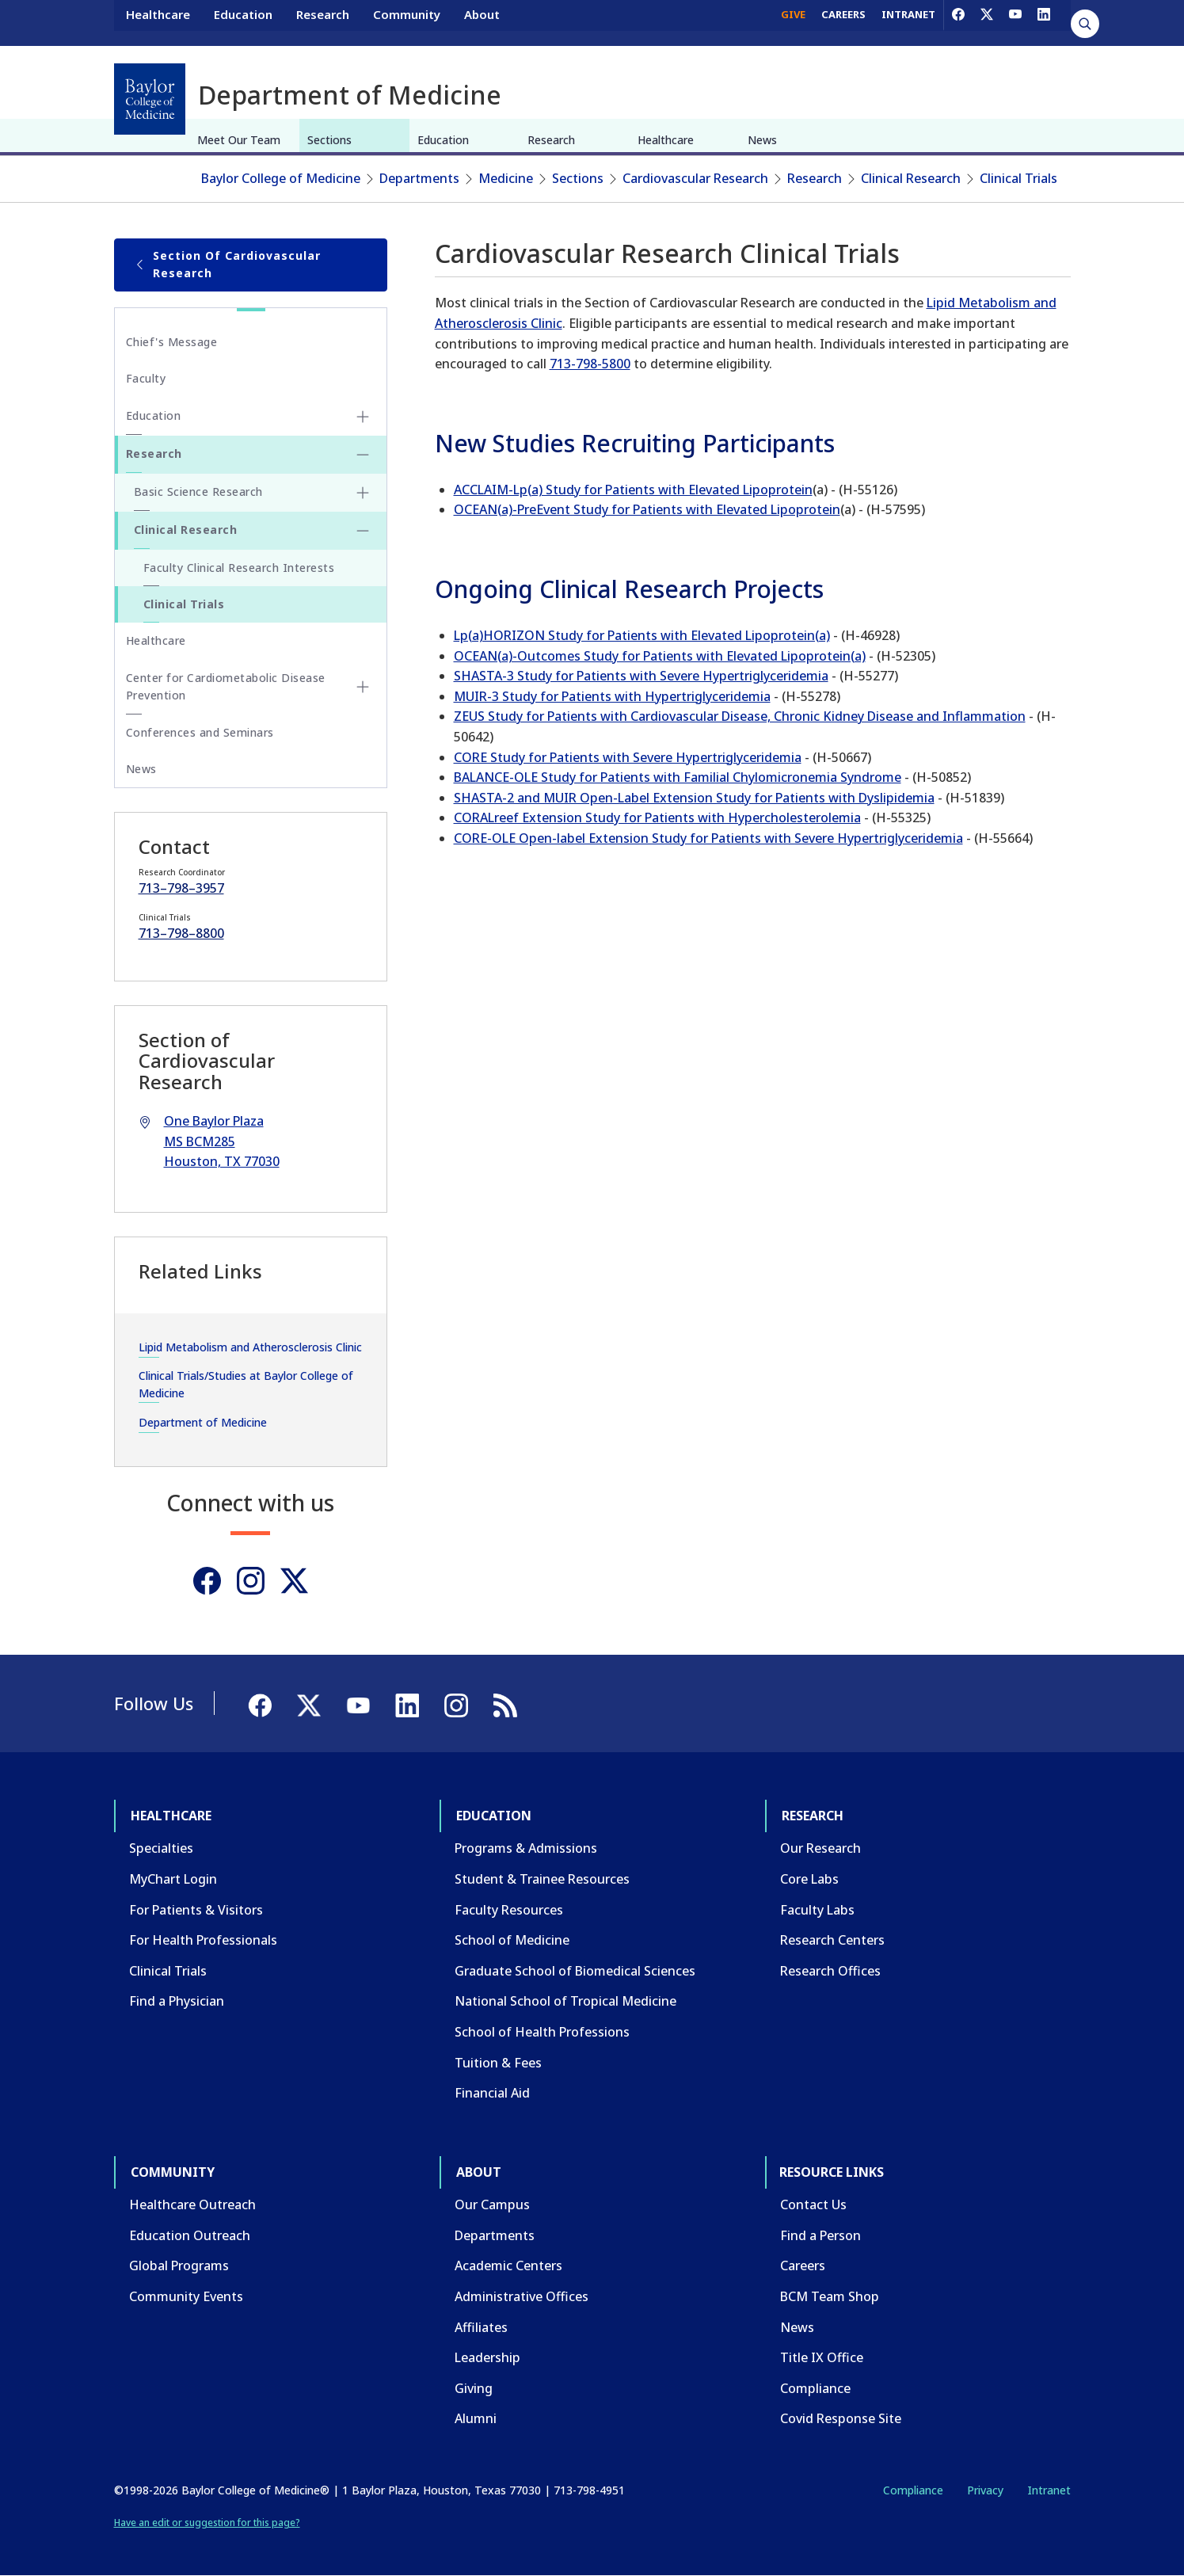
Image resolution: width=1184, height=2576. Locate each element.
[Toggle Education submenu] (362, 417)
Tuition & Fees (498, 2062)
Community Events (186, 2296)
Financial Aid (492, 2093)
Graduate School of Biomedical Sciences (575, 1971)
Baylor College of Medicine (280, 178)
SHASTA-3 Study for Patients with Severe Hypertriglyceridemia (641, 675)
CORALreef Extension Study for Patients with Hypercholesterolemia (657, 817)
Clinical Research (911, 178)
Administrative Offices (521, 2296)
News (762, 139)
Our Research (820, 1848)
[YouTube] (1015, 22)
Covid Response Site (840, 2418)
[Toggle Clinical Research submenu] (362, 531)
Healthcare (158, 22)
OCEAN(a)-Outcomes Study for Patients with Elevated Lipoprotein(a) (660, 656)
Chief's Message (172, 341)
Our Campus (492, 2204)
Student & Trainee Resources (542, 1879)
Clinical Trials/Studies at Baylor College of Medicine (246, 1384)
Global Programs (179, 2265)
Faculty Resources (509, 1910)
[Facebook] (958, 22)
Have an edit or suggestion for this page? (207, 2522)
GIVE (793, 22)
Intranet (1049, 2490)
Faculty (146, 378)
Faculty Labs (817, 1910)
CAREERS (843, 22)
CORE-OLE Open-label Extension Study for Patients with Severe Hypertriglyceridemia (708, 838)
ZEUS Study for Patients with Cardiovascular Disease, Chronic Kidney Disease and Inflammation (740, 716)
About (482, 22)
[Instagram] (251, 1581)
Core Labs (809, 1879)
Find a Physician (176, 2001)
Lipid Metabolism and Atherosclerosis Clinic (250, 1347)
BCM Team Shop (829, 2296)
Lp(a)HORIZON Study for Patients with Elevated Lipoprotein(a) (642, 635)
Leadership (487, 2357)
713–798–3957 (181, 888)
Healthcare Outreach (192, 2204)
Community (406, 22)
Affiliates (481, 2327)
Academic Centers (508, 2265)
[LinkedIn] (1043, 22)
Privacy (985, 2490)
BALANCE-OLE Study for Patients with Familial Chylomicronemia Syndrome (677, 777)
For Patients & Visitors (196, 1910)
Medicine (505, 178)
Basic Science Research (198, 491)
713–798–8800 (181, 933)
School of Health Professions (542, 2032)
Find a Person (820, 2235)
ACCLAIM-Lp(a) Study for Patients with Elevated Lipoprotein (633, 489)
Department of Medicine (203, 1422)
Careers (802, 2265)
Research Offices (830, 1971)
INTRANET (908, 22)
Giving (474, 2388)
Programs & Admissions (526, 1848)
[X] (986, 22)
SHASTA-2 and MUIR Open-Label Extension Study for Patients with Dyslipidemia (694, 797)
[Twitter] (294, 1581)
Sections (329, 139)
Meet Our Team (238, 139)
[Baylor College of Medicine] (149, 99)
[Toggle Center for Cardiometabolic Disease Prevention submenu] (362, 687)
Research (322, 22)
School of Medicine (512, 1940)
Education (243, 22)
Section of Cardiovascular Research (228, 264)
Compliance (815, 2388)
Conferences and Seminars (200, 732)
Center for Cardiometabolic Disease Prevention (226, 686)
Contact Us (813, 2204)
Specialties (161, 1848)
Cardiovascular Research (695, 178)
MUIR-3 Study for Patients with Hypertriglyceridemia (612, 696)
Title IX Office (821, 2357)
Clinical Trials (1018, 178)
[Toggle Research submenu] (362, 455)
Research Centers (832, 1940)
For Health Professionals (203, 1940)
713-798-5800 (590, 363)
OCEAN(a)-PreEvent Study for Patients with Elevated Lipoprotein (647, 509)
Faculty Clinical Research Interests (239, 567)
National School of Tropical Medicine (565, 2001)
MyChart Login (173, 1879)
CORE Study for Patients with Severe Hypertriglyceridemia (627, 757)
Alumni (476, 2418)
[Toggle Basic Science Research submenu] (362, 493)
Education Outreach (189, 2235)
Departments (419, 178)
